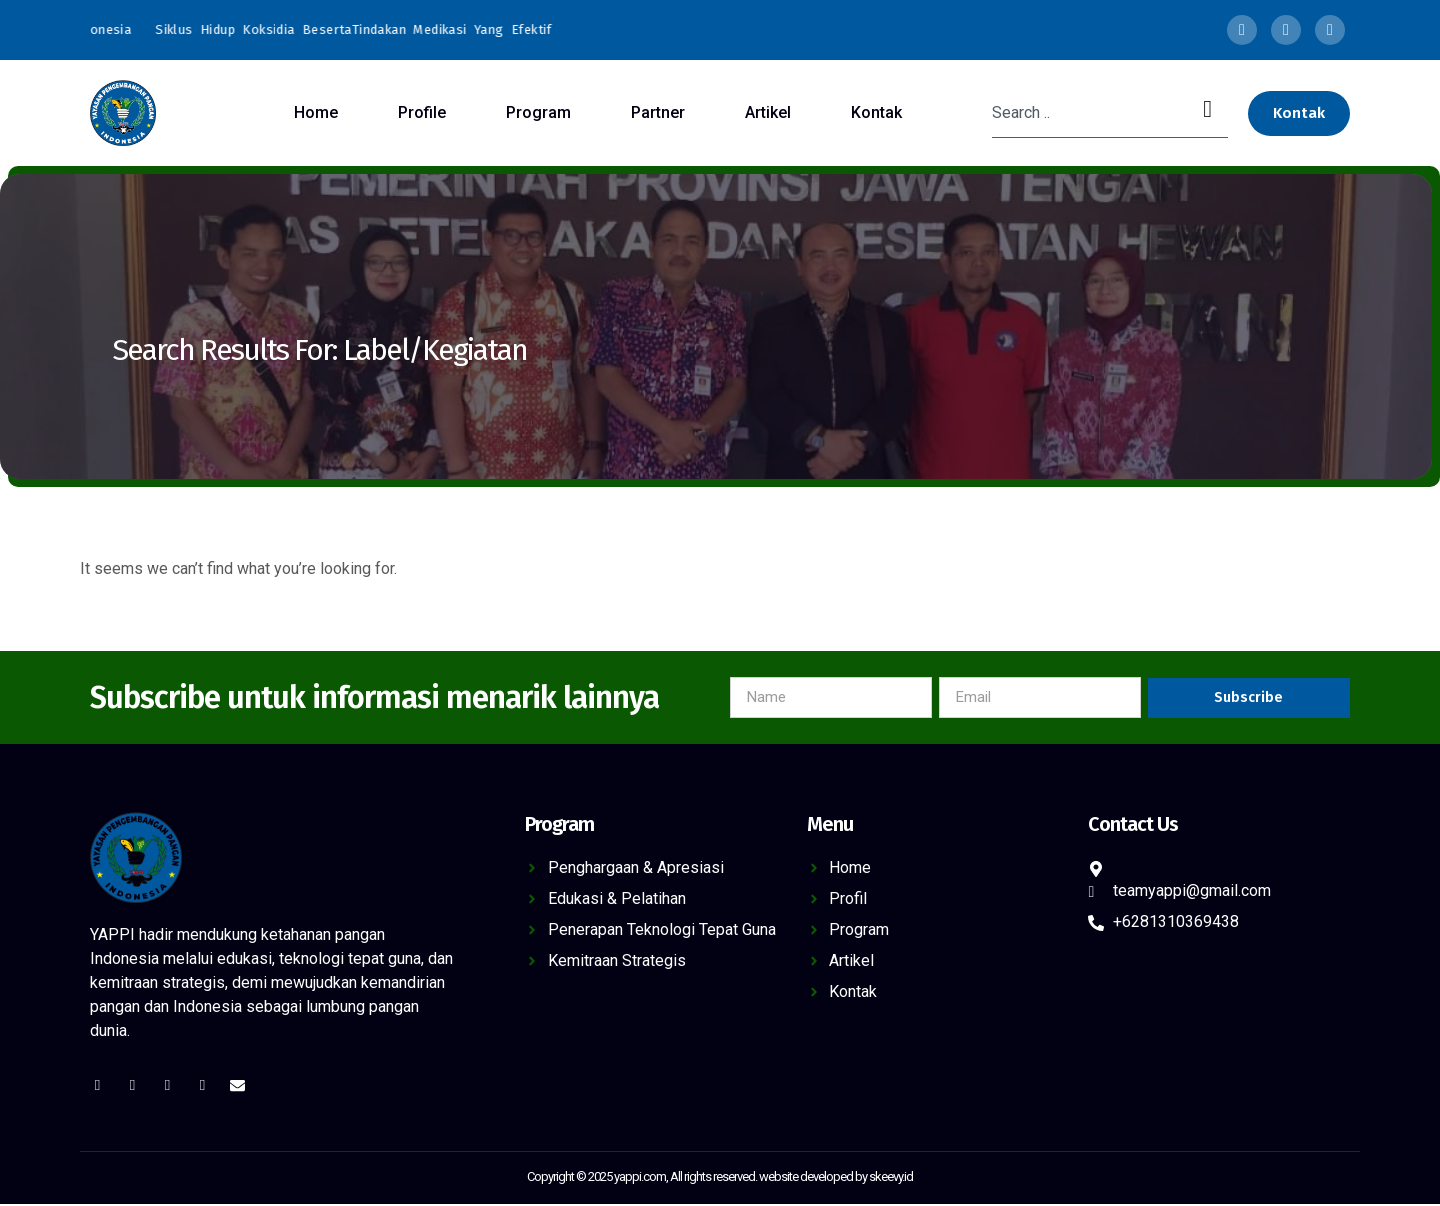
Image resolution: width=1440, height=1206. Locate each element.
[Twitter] (1286, 30)
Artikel (768, 112)
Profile (422, 112)
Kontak (876, 112)
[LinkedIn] (1330, 30)
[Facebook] (1242, 30)
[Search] (1211, 113)
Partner (658, 112)
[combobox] (1089, 113)
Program (538, 112)
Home (316, 112)
